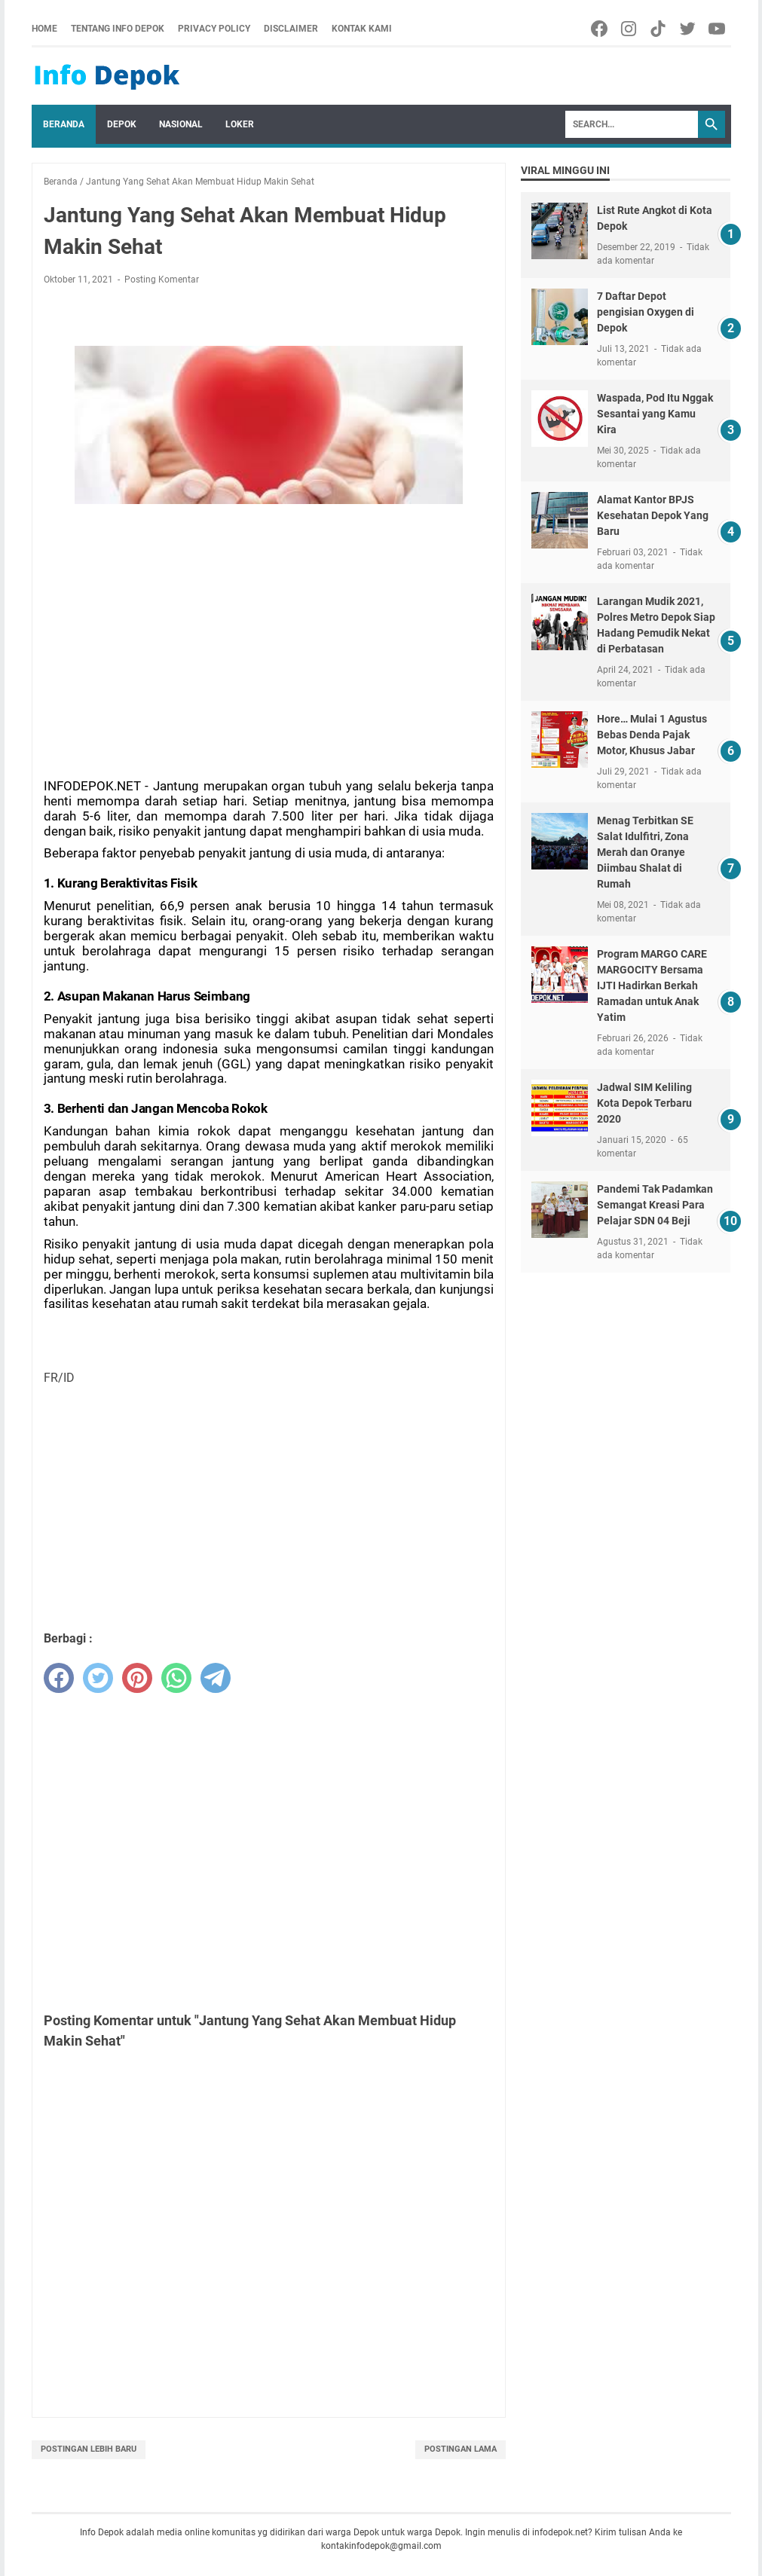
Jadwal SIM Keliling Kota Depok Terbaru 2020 (644, 1103)
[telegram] (215, 1678)
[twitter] (98, 1678)
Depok (121, 124)
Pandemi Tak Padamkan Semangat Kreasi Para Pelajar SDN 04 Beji (655, 1205)
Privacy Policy (214, 28)
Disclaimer (291, 28)
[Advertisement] (269, 626)
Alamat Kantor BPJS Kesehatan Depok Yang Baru (652, 515)
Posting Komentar (161, 279)
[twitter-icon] (688, 29)
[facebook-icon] (600, 29)
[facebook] (59, 1678)
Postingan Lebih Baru (88, 2449)
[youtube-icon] (718, 29)
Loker (239, 124)
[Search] (631, 124)
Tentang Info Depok (117, 28)
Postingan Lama (460, 2449)
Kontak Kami (362, 28)
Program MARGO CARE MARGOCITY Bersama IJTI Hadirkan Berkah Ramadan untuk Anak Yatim (652, 985)
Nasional (181, 124)
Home (44, 28)
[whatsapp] (176, 1678)
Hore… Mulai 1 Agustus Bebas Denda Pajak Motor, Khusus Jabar (652, 734)
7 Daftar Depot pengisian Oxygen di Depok (645, 312)
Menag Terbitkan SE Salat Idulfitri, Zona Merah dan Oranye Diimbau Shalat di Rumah (645, 852)
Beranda (63, 124)
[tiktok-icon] (659, 29)
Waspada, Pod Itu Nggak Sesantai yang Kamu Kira (655, 413)
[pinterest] (137, 1678)
